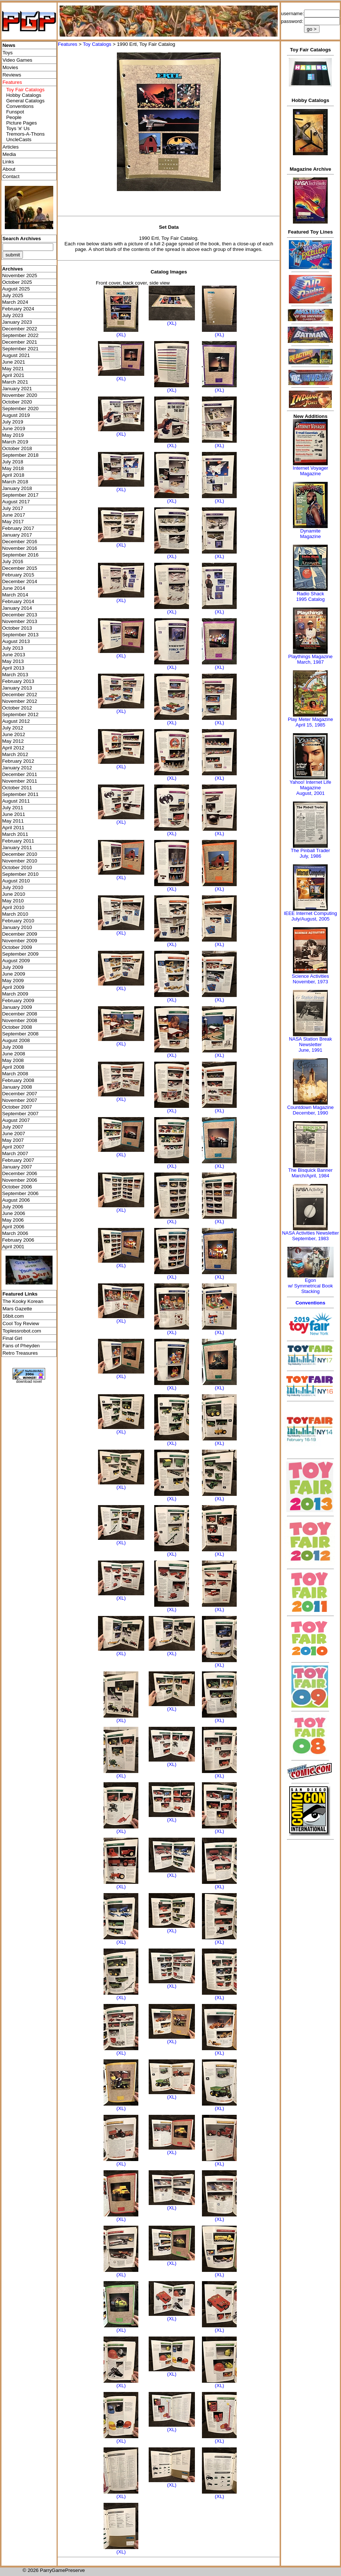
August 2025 (16, 289)
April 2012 (13, 748)
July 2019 (12, 422)
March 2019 (15, 442)
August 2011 (16, 801)
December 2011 (19, 774)
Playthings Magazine (310, 656)
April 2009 (13, 987)
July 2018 (12, 462)
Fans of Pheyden (21, 1345)
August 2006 (16, 1200)
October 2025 (17, 282)
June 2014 (13, 588)
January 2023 (17, 322)
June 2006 (13, 1213)
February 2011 (18, 841)
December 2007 (19, 1093)
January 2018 (17, 488)
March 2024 (15, 302)
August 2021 (16, 355)
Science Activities (310, 976)
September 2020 (20, 408)
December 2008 (19, 1014)
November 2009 (19, 940)
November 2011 (19, 781)
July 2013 (12, 648)
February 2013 (18, 681)
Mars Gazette (17, 1308)
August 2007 (16, 1120)
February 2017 (18, 528)
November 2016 (19, 548)
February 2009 (18, 1000)
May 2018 (13, 468)
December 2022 (19, 328)
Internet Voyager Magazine (310, 470)
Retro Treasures (20, 1353)
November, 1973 (310, 981)
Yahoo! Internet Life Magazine (310, 784)
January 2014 (17, 608)
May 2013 (13, 661)
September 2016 (20, 555)
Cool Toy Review (21, 1323)
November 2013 (19, 621)
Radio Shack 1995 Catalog (310, 596)
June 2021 (13, 362)
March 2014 (15, 595)
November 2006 (19, 1180)
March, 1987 (310, 662)
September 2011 (20, 794)
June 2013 (13, 654)
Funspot (15, 112)
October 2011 (17, 787)
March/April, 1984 (310, 1175)
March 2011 (15, 834)
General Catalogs (25, 100)
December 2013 (19, 614)
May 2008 (13, 1060)
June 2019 (13, 428)
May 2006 (13, 1220)
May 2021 (13, 368)
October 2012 (17, 708)
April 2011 (13, 827)
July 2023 (12, 315)
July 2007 (12, 1127)
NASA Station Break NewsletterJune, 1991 (310, 1044)
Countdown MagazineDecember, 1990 (310, 1110)
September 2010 (20, 874)
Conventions (20, 106)
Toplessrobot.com (22, 1331)
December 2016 (19, 541)
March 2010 (15, 914)
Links (8, 161)
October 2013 (17, 628)
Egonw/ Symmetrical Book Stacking (310, 1285)
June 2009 (13, 974)
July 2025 (12, 295)
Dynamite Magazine (310, 533)
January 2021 (17, 388)
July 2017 (12, 508)
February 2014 (18, 601)
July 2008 (12, 1047)
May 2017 (13, 521)
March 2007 (15, 1153)
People (14, 117)
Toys (8, 52)
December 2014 (19, 581)
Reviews (12, 75)
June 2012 (13, 734)
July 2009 (12, 967)
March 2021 (15, 382)
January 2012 (17, 767)
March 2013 (15, 674)
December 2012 (19, 694)
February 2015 (18, 575)
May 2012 (13, 741)
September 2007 (20, 1113)
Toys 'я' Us (18, 128)
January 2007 (17, 1167)
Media (9, 154)
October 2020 (17, 402)
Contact (11, 176)
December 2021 (19, 342)
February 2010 (18, 920)
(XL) (121, 334)
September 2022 (20, 335)
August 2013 (16, 641)
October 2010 (17, 867)
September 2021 (20, 348)
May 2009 (13, 980)
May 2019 (13, 435)
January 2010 (17, 927)
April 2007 (13, 1147)
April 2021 (13, 375)
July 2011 (12, 807)
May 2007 (13, 1140)
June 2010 (13, 894)
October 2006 (17, 1187)
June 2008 (13, 1053)
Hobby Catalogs (23, 95)
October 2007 (17, 1107)
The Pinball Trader (310, 850)
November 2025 (19, 275)
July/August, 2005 (310, 919)
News (9, 45)
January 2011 (17, 847)
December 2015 (19, 568)
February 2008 (18, 1080)
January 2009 (17, 1007)
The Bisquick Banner (310, 1170)
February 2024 (18, 309)
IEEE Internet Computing (310, 913)
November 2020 (19, 395)
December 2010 (19, 854)
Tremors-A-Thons (25, 134)
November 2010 (19, 861)
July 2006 (12, 1206)
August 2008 (16, 1040)
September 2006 (20, 1193)
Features (67, 44)
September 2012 (20, 714)
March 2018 (15, 481)
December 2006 (19, 1173)
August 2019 (16, 415)
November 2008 (19, 1020)
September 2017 (20, 495)
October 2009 (17, 947)
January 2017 (17, 535)
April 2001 (13, 1246)
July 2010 (12, 887)
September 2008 (20, 1034)
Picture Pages (21, 123)
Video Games (18, 60)
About (9, 169)
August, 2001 (310, 793)
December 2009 (19, 934)
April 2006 (13, 1226)
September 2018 (20, 455)
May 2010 (13, 901)
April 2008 (13, 1067)
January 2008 (17, 1087)
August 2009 (16, 960)
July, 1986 (310, 856)
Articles (11, 147)
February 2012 (18, 761)
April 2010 (13, 907)
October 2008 (17, 1027)
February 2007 (18, 1160)
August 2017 (16, 501)
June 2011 (13, 814)
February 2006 (18, 1240)
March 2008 (15, 1073)
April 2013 (13, 668)
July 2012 (12, 728)
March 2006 (15, 1233)
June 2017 (13, 515)
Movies (10, 67)
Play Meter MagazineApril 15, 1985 (310, 722)
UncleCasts (18, 139)
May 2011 (13, 821)
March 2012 (15, 754)
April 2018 (13, 475)
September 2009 (20, 954)
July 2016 (12, 561)
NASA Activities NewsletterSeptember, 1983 (310, 1235)
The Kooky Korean (23, 1301)
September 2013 (20, 634)
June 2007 (13, 1133)
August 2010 (16, 881)
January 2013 (17, 688)
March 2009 (15, 994)
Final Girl (12, 1338)
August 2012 (16, 721)
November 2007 (19, 1100)
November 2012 (19, 701)
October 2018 (17, 448)
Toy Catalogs (97, 44)
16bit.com (13, 1316)
